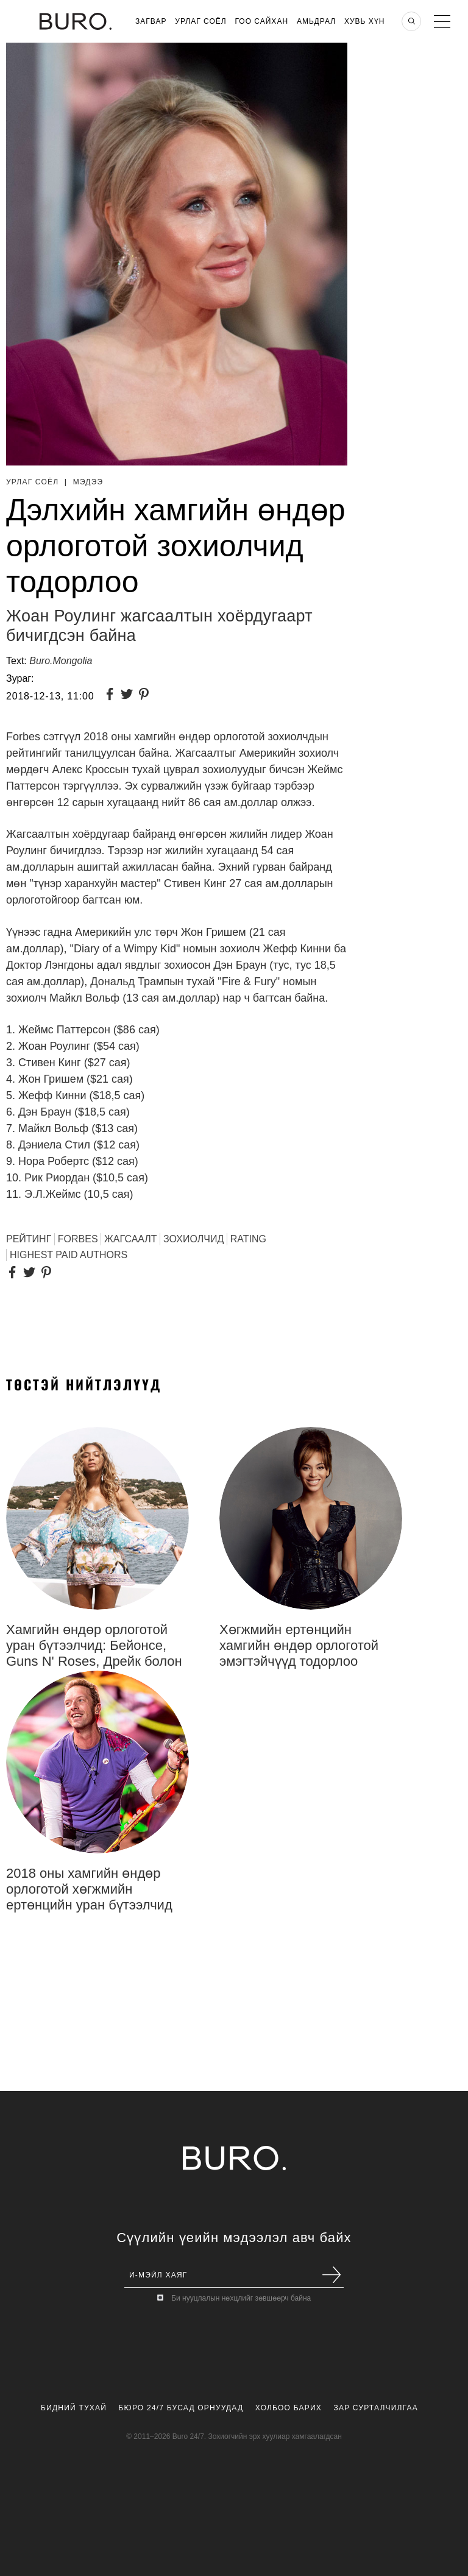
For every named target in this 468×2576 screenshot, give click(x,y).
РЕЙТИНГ (28, 1239)
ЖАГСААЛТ (130, 1239)
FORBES (78, 1239)
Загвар (150, 21)
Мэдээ (88, 482)
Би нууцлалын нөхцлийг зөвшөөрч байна (241, 2298)
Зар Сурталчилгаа (375, 2408)
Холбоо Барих (288, 2408)
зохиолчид (193, 1239)
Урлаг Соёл (200, 21)
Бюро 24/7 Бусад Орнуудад (181, 2408)
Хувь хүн (364, 21)
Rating (248, 1239)
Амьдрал (316, 21)
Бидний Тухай (74, 2408)
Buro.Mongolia (60, 661)
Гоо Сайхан (262, 21)
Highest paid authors (68, 1255)
